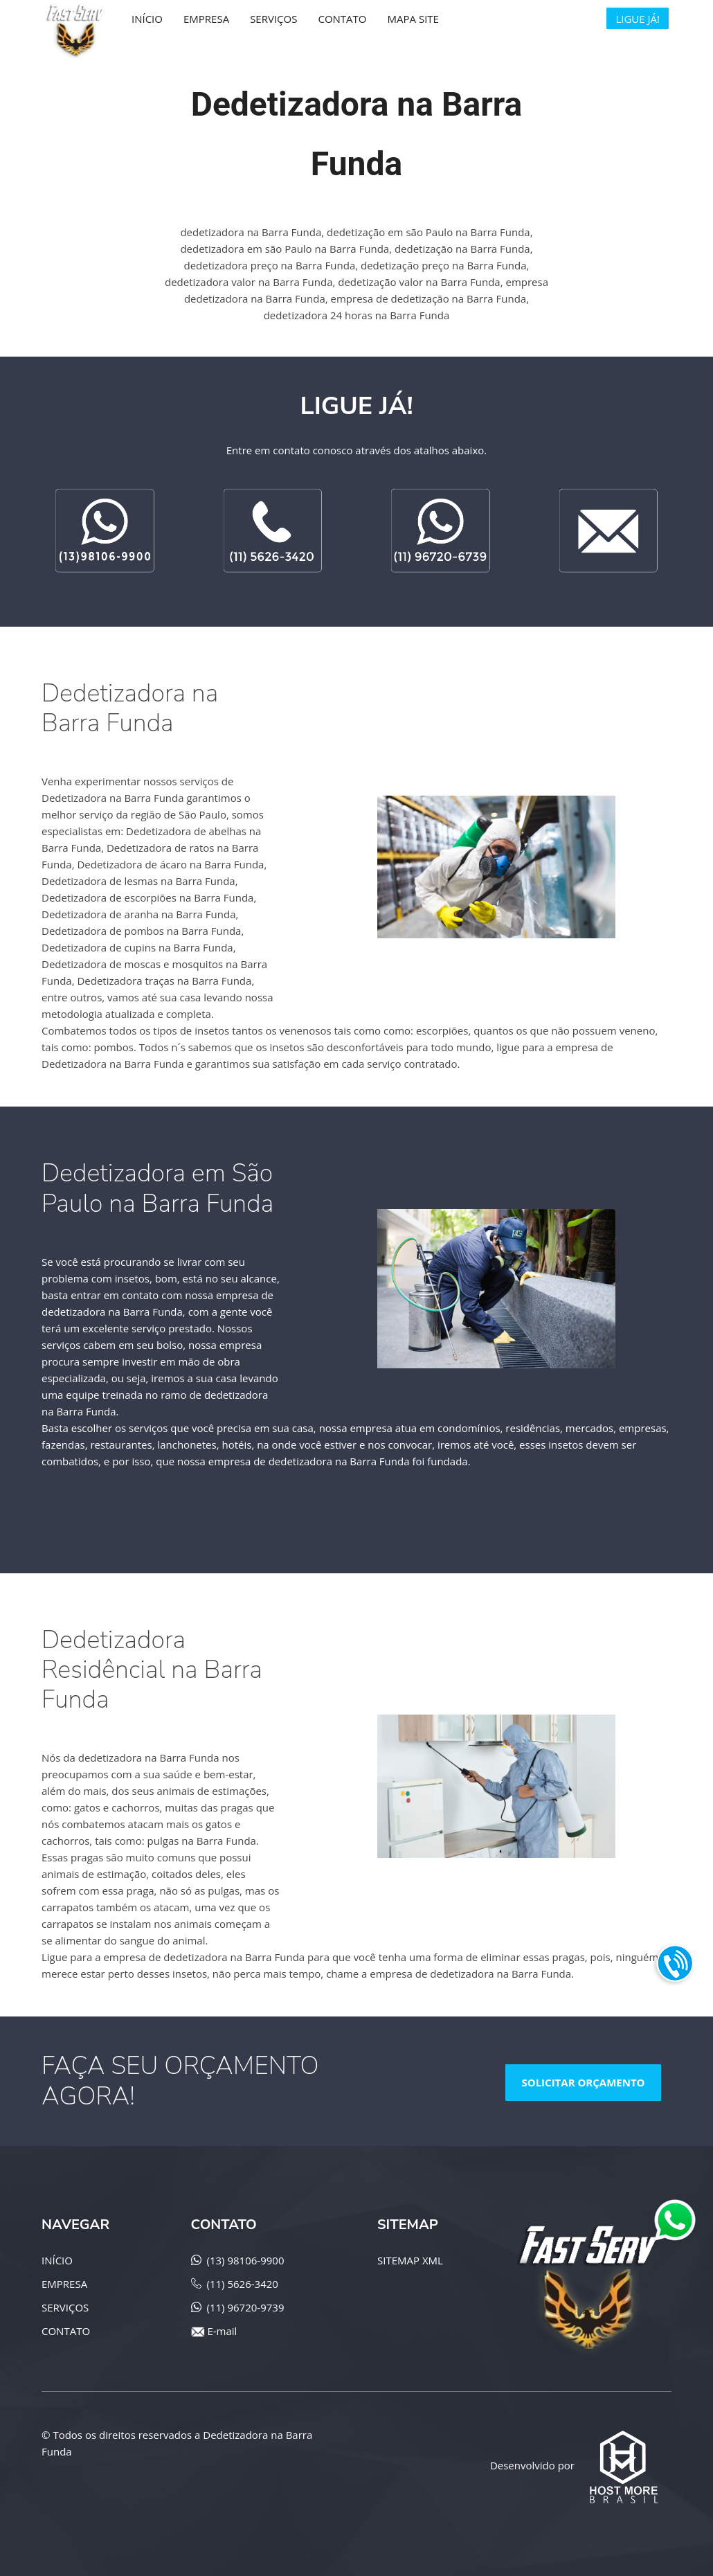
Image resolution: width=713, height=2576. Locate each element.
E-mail (222, 2331)
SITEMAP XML (410, 2260)
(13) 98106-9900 (246, 2260)
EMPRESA (64, 2284)
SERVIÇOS (65, 2307)
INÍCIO (57, 2260)
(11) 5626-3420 (242, 2284)
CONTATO (66, 2331)
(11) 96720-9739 (246, 2307)
